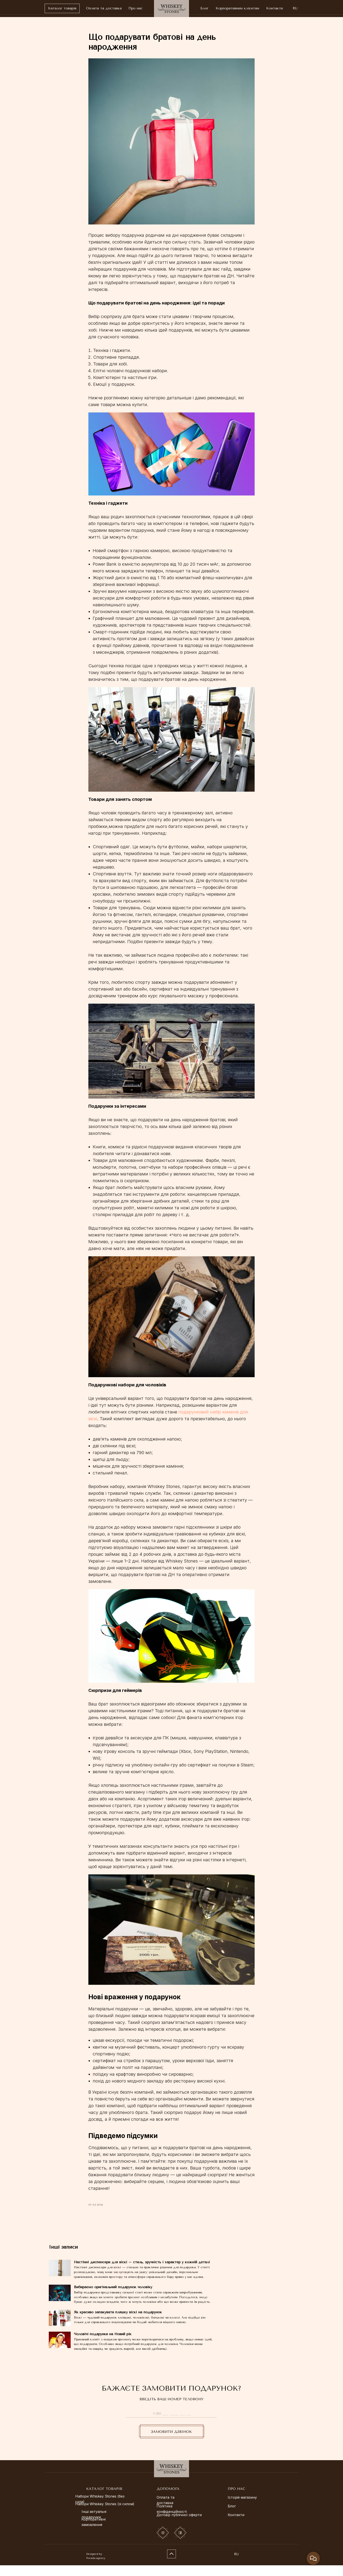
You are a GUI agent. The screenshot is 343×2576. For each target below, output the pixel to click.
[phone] (171, 2424)
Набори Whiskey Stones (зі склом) (104, 2514)
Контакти (236, 2525)
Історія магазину (242, 2508)
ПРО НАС (236, 2499)
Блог (232, 2517)
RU (236, 2565)
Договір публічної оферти (179, 2525)
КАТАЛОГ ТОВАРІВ (104, 2499)
